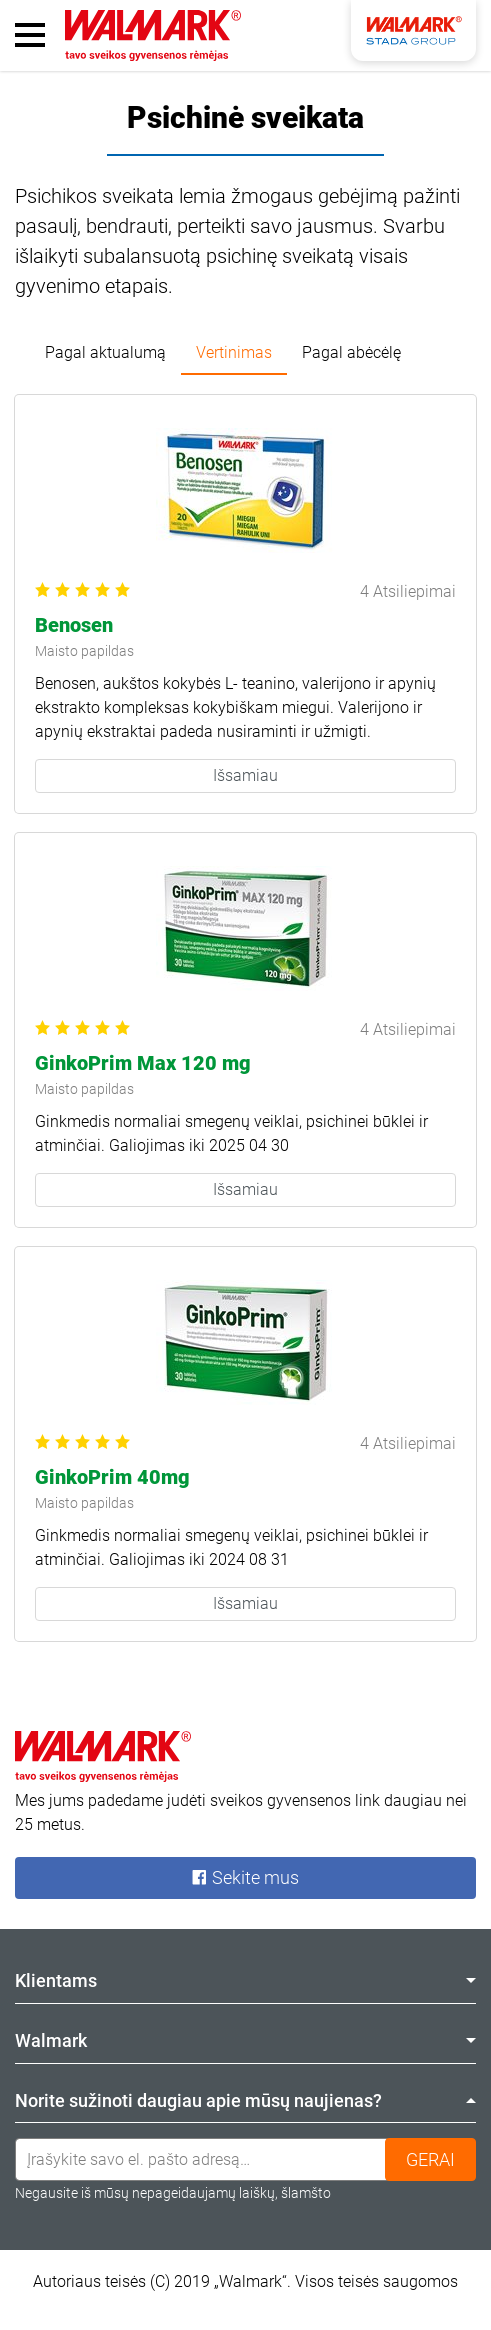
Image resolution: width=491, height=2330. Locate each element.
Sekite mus (245, 1877)
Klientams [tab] (245, 1980)
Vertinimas (234, 352)
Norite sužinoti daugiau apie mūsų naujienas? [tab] (245, 2100)
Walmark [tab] (245, 2040)
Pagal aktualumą (105, 352)
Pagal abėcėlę (351, 352)
